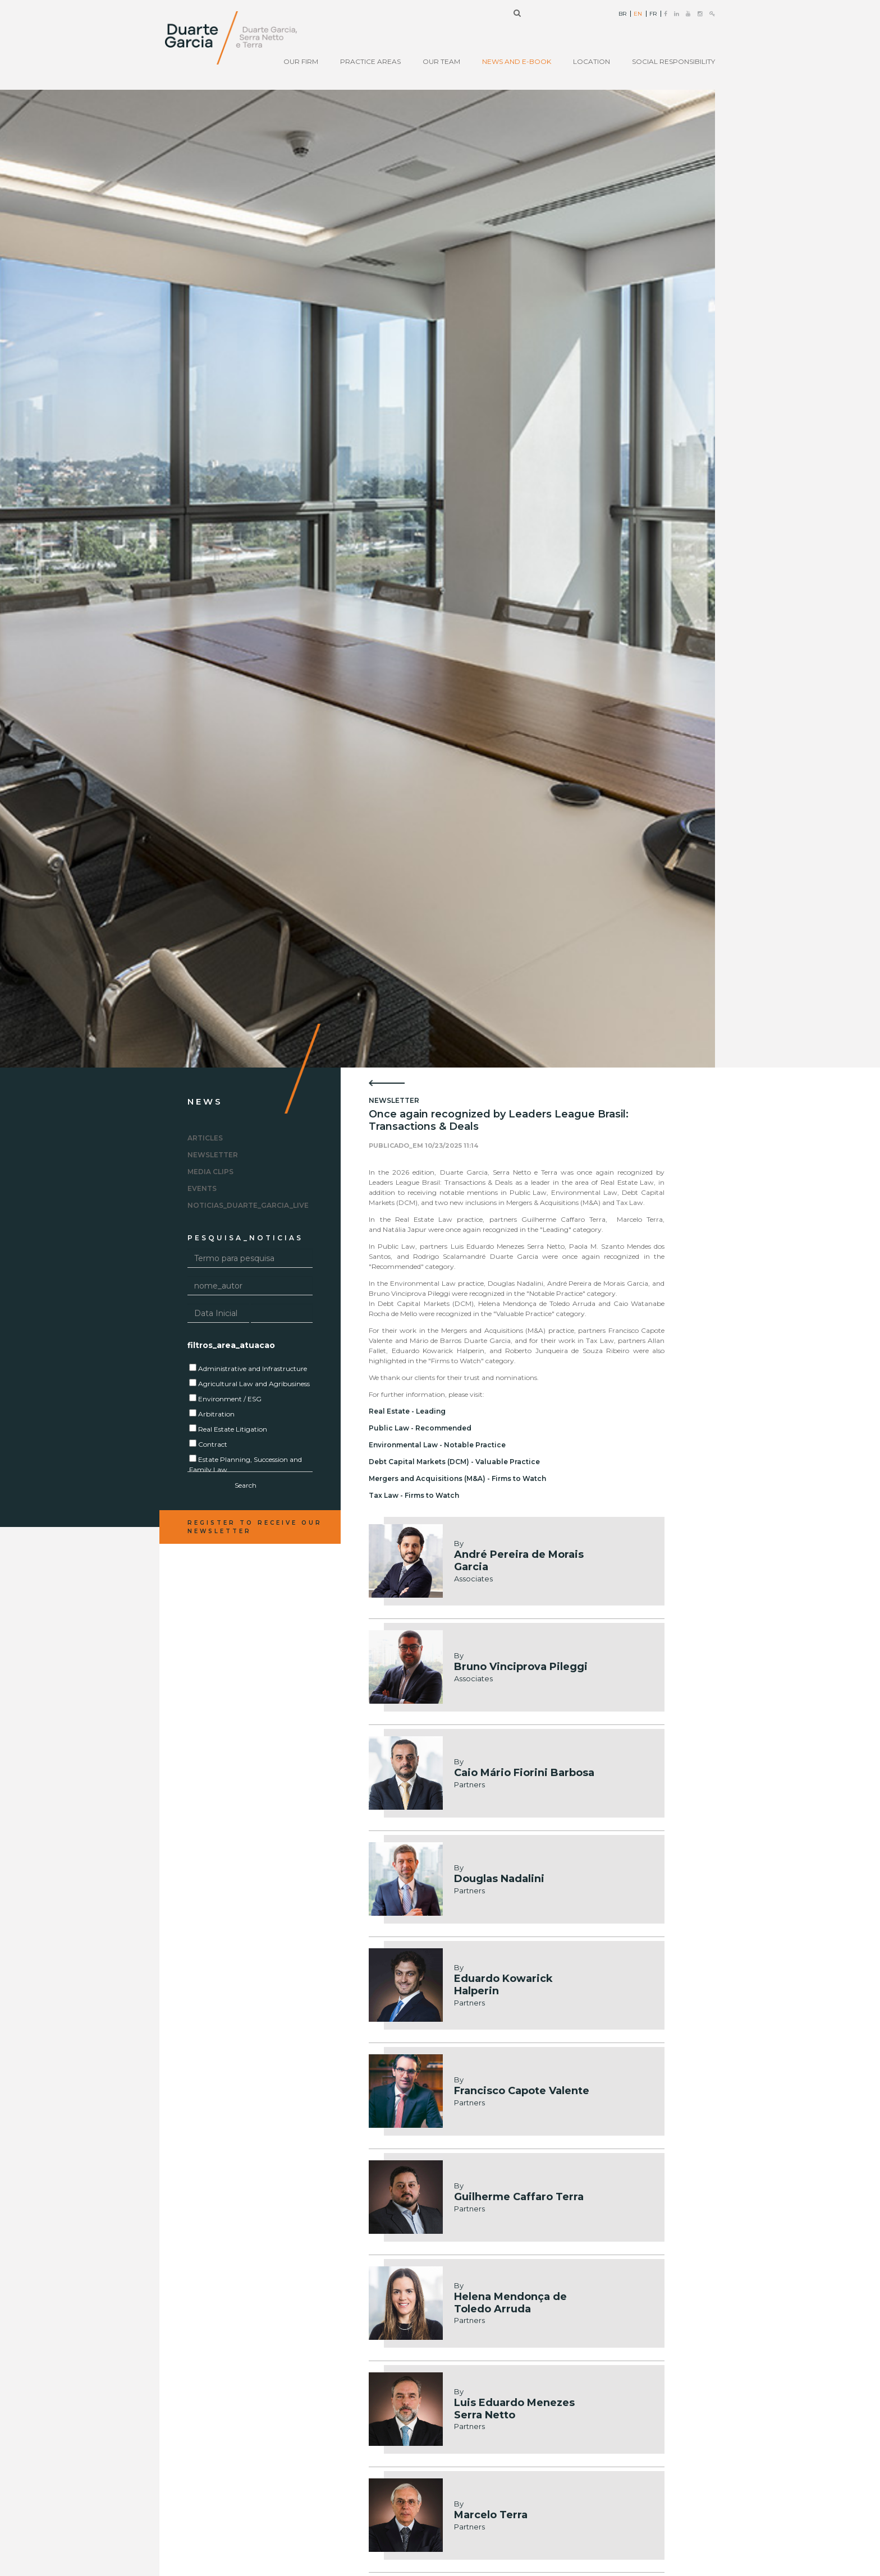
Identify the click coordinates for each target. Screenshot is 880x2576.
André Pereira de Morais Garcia (519, 1560)
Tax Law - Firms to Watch (414, 1495)
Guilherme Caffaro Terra (519, 2197)
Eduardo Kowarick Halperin (503, 1984)
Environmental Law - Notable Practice (437, 1445)
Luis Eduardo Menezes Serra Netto (514, 2408)
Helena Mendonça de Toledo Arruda (510, 2302)
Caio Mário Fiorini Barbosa (524, 1773)
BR (622, 14)
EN (638, 14)
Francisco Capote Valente (521, 2091)
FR (653, 14)
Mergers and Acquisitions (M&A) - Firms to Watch (457, 1478)
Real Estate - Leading (407, 1411)
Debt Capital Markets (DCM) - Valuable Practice (454, 1461)
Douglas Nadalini (499, 1879)
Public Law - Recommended (420, 1428)
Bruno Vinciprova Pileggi (521, 1666)
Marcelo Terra (491, 2515)
